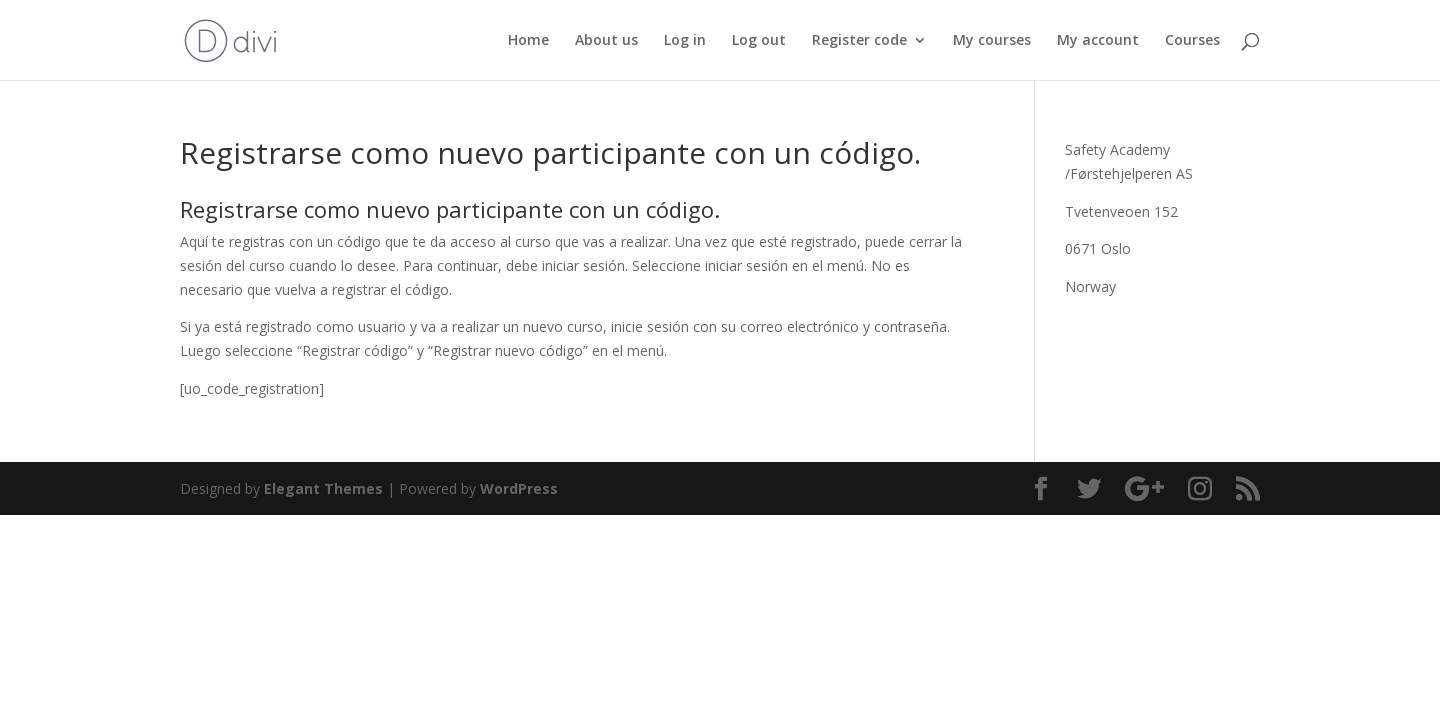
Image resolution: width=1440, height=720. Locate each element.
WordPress (519, 488)
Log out (759, 41)
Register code (859, 41)
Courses (1192, 41)
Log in (685, 41)
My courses (992, 41)
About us (606, 41)
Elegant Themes (323, 488)
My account (1098, 41)
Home (528, 41)
